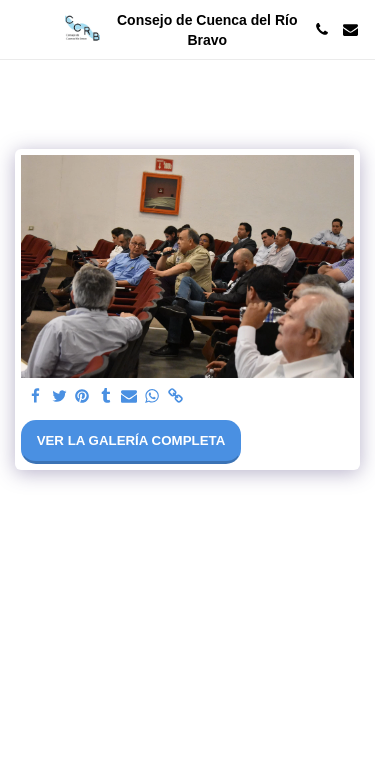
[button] (22, 29)
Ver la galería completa (131, 440)
